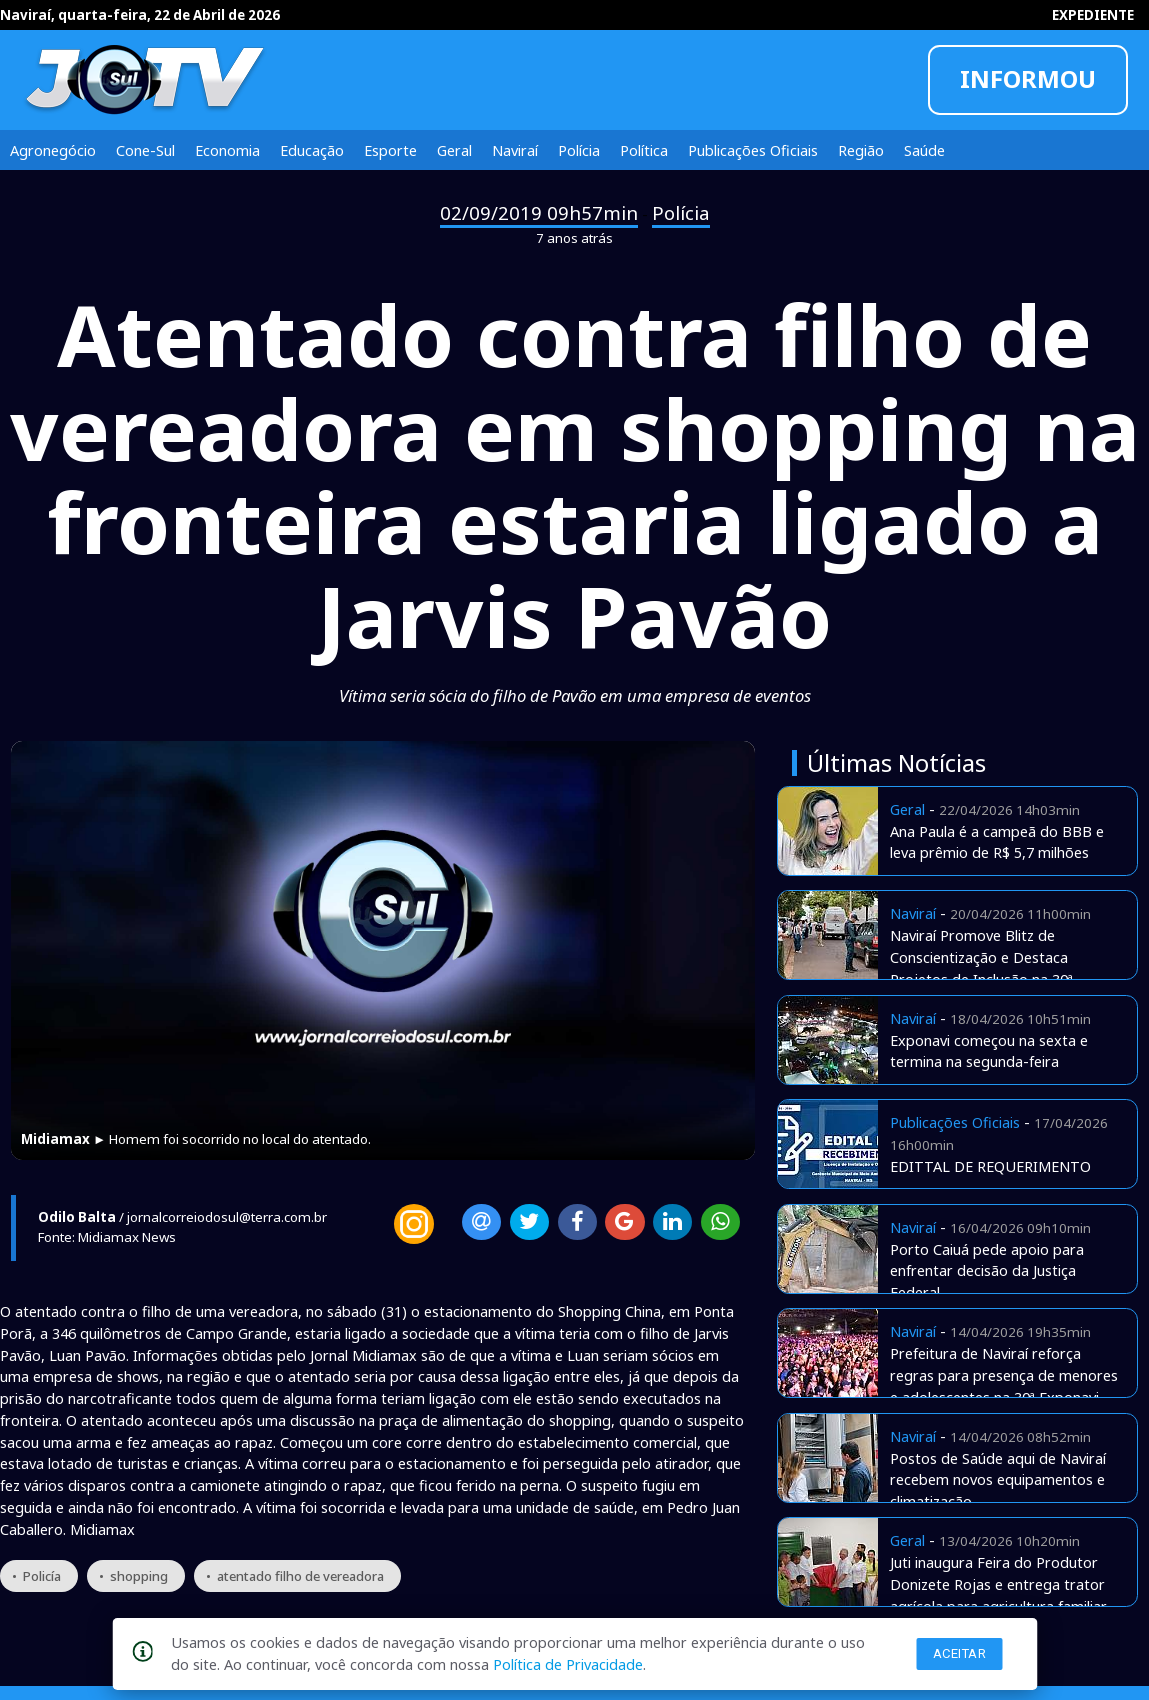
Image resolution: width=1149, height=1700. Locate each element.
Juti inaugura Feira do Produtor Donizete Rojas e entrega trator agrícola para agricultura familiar (998, 1584)
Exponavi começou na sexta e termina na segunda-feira (989, 1051)
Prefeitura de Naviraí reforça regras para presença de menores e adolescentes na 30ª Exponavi (1004, 1375)
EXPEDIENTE (1093, 15)
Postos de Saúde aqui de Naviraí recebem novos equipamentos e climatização (998, 1480)
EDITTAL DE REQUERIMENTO (990, 1166)
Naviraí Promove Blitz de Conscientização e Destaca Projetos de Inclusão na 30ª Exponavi (981, 967)
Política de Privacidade (568, 1664)
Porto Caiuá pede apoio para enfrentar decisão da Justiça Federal (987, 1271)
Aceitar (960, 1653)
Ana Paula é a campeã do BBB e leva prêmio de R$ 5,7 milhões (997, 842)
